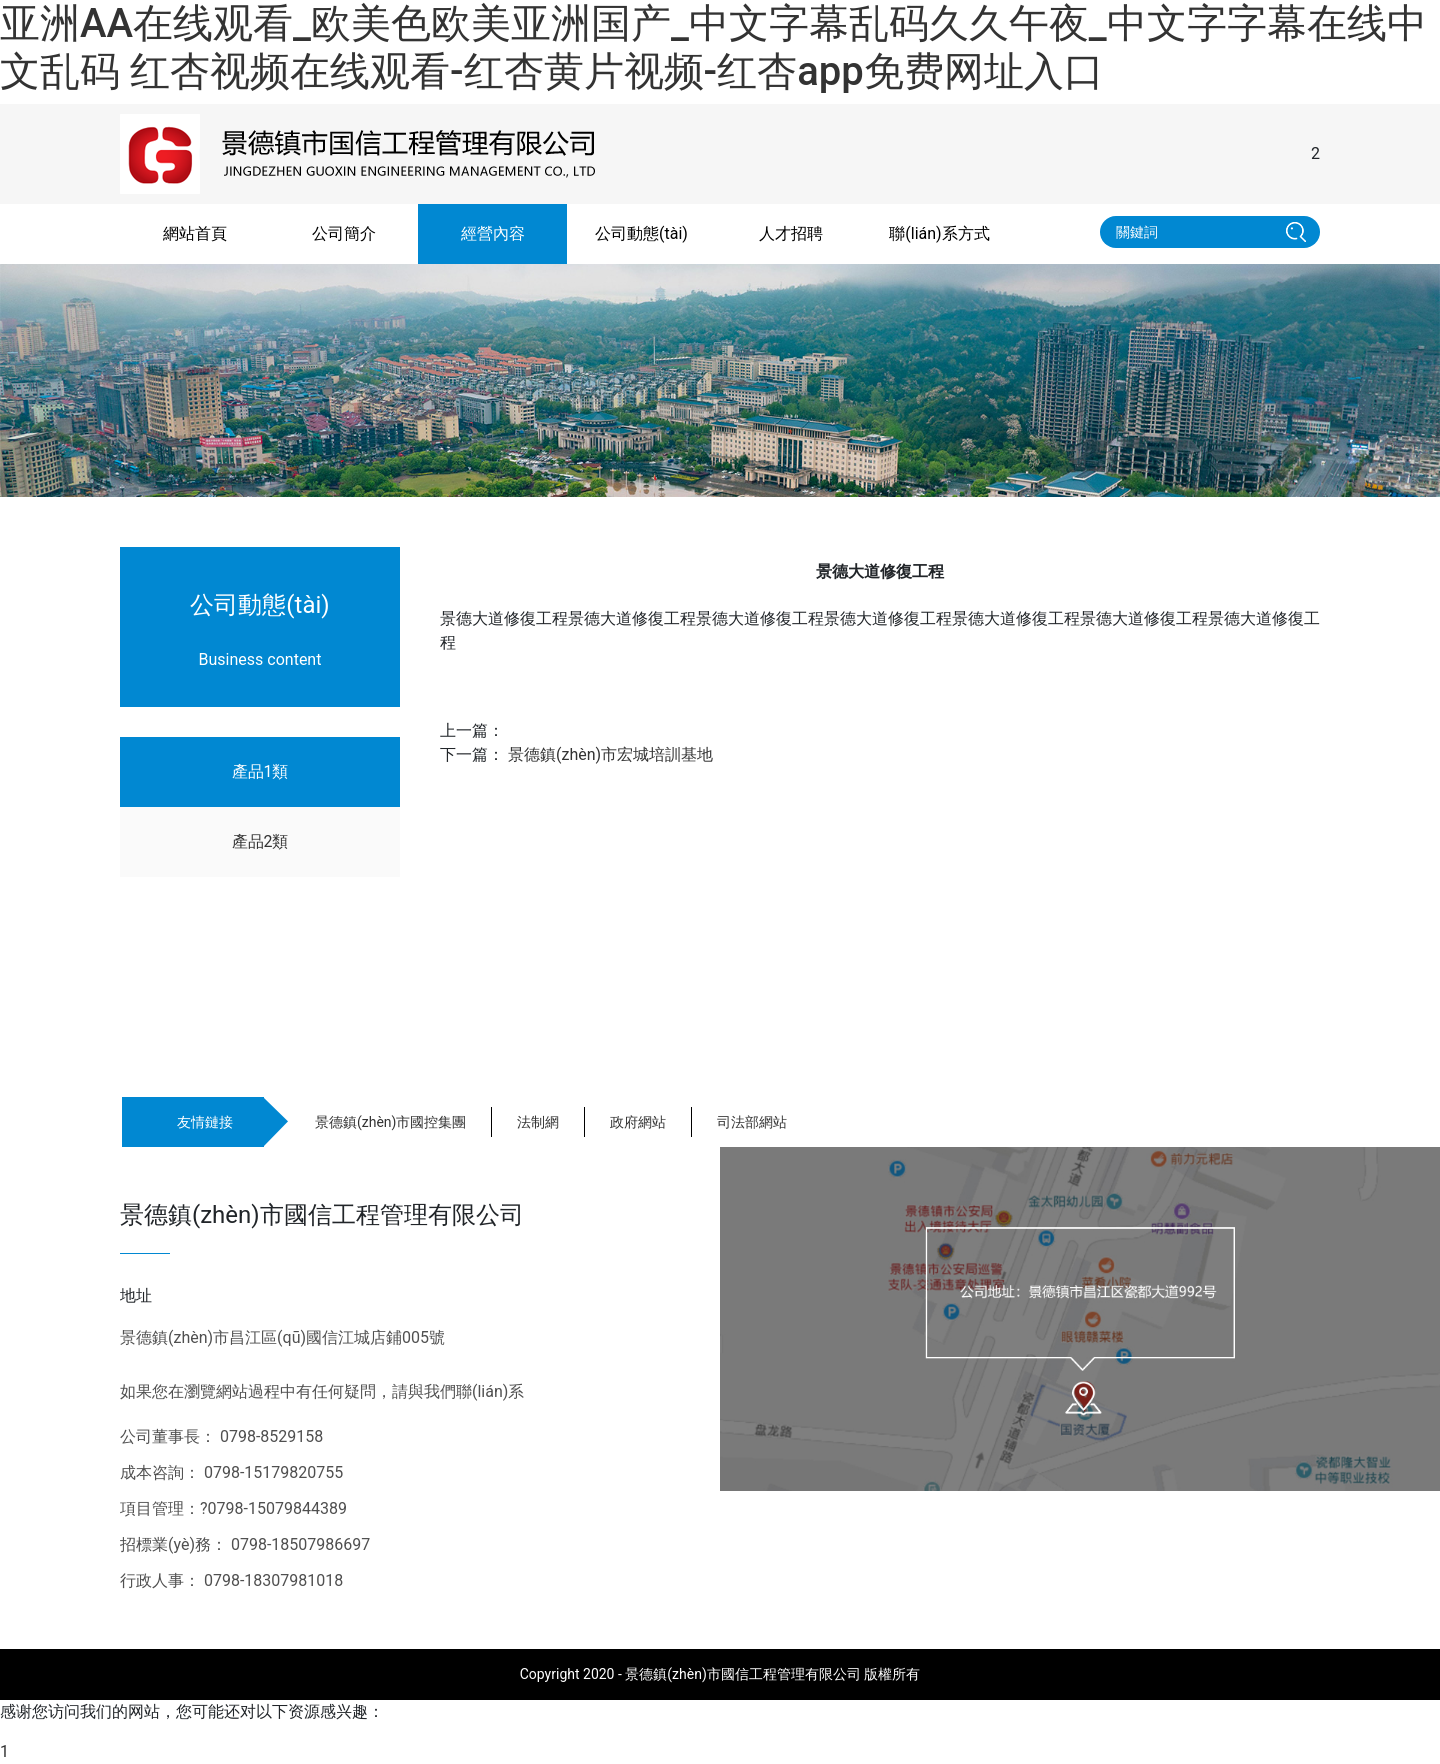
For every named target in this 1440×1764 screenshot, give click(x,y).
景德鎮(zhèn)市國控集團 (390, 1122)
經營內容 (493, 233)
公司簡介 (344, 233)
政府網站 (638, 1122)
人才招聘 (791, 233)
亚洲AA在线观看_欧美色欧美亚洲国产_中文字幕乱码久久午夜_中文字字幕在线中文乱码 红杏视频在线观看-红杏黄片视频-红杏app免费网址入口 (713, 47)
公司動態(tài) (641, 233)
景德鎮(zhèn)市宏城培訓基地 (610, 754)
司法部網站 (752, 1122)
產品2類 (260, 841)
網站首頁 (195, 233)
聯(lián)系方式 (939, 233)
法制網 (538, 1122)
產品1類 (260, 771)
